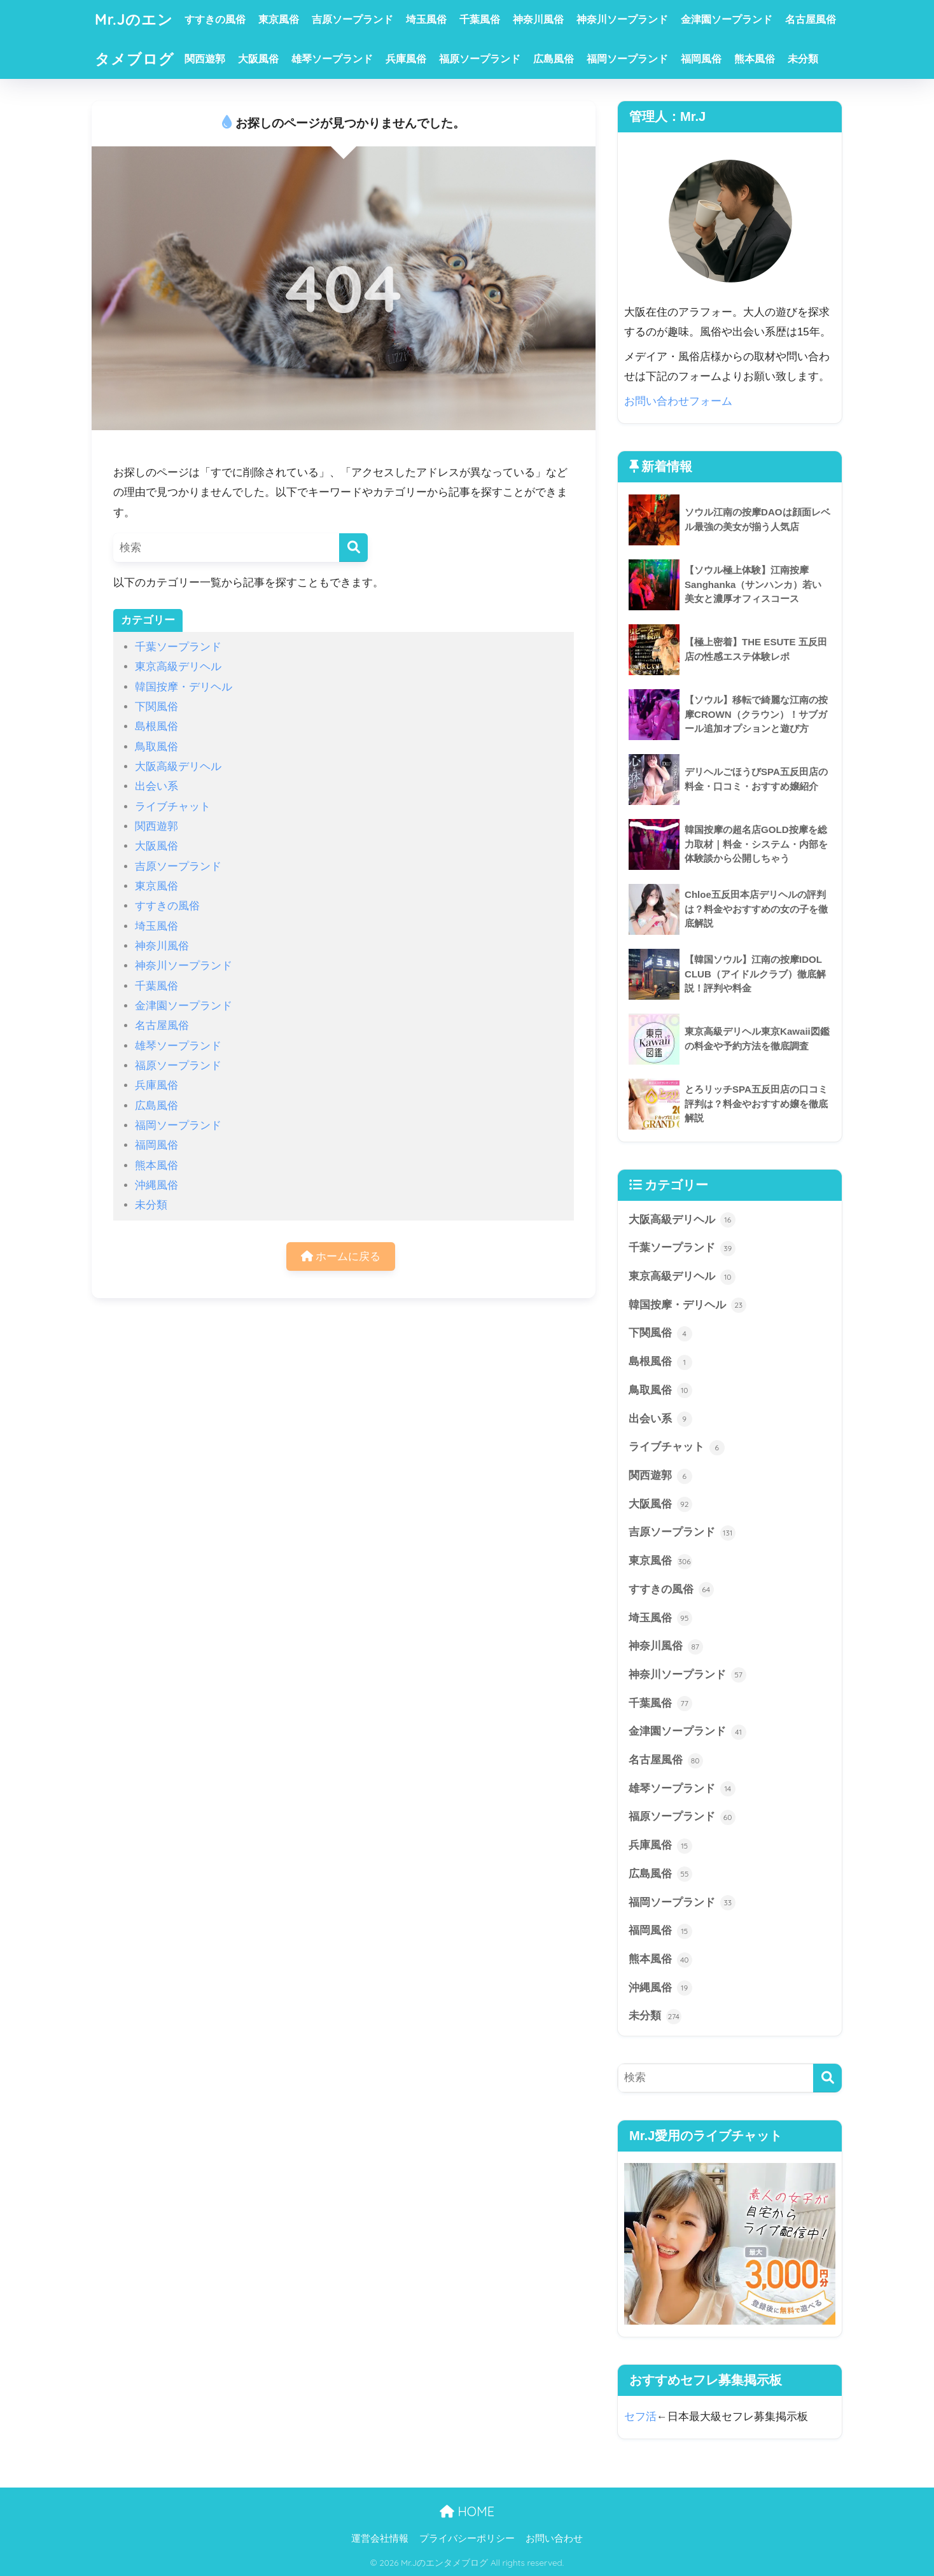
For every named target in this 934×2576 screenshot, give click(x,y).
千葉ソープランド (178, 647)
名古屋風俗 (810, 19)
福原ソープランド (479, 58)
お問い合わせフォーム (678, 401)
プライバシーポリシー (467, 2538)
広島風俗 (553, 58)
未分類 (803, 58)
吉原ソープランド (352, 19)
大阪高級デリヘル (178, 766)
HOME (467, 2511)
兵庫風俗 (406, 58)
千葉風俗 (479, 19)
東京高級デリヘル (178, 667)
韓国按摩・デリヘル (183, 687)
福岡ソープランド (627, 58)
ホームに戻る (341, 1256)
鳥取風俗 (156, 747)
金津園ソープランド (726, 19)
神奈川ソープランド (622, 19)
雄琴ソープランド (332, 58)
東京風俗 (278, 19)
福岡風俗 (701, 58)
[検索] (353, 547)
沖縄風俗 (156, 1185)
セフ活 (640, 2417)
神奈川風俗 (538, 19)
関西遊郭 (205, 58)
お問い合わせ (554, 2538)
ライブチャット (173, 807)
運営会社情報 (379, 2538)
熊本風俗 (754, 58)
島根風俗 (156, 726)
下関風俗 (156, 707)
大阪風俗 (258, 58)
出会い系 (156, 786)
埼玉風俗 (426, 19)
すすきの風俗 (215, 19)
